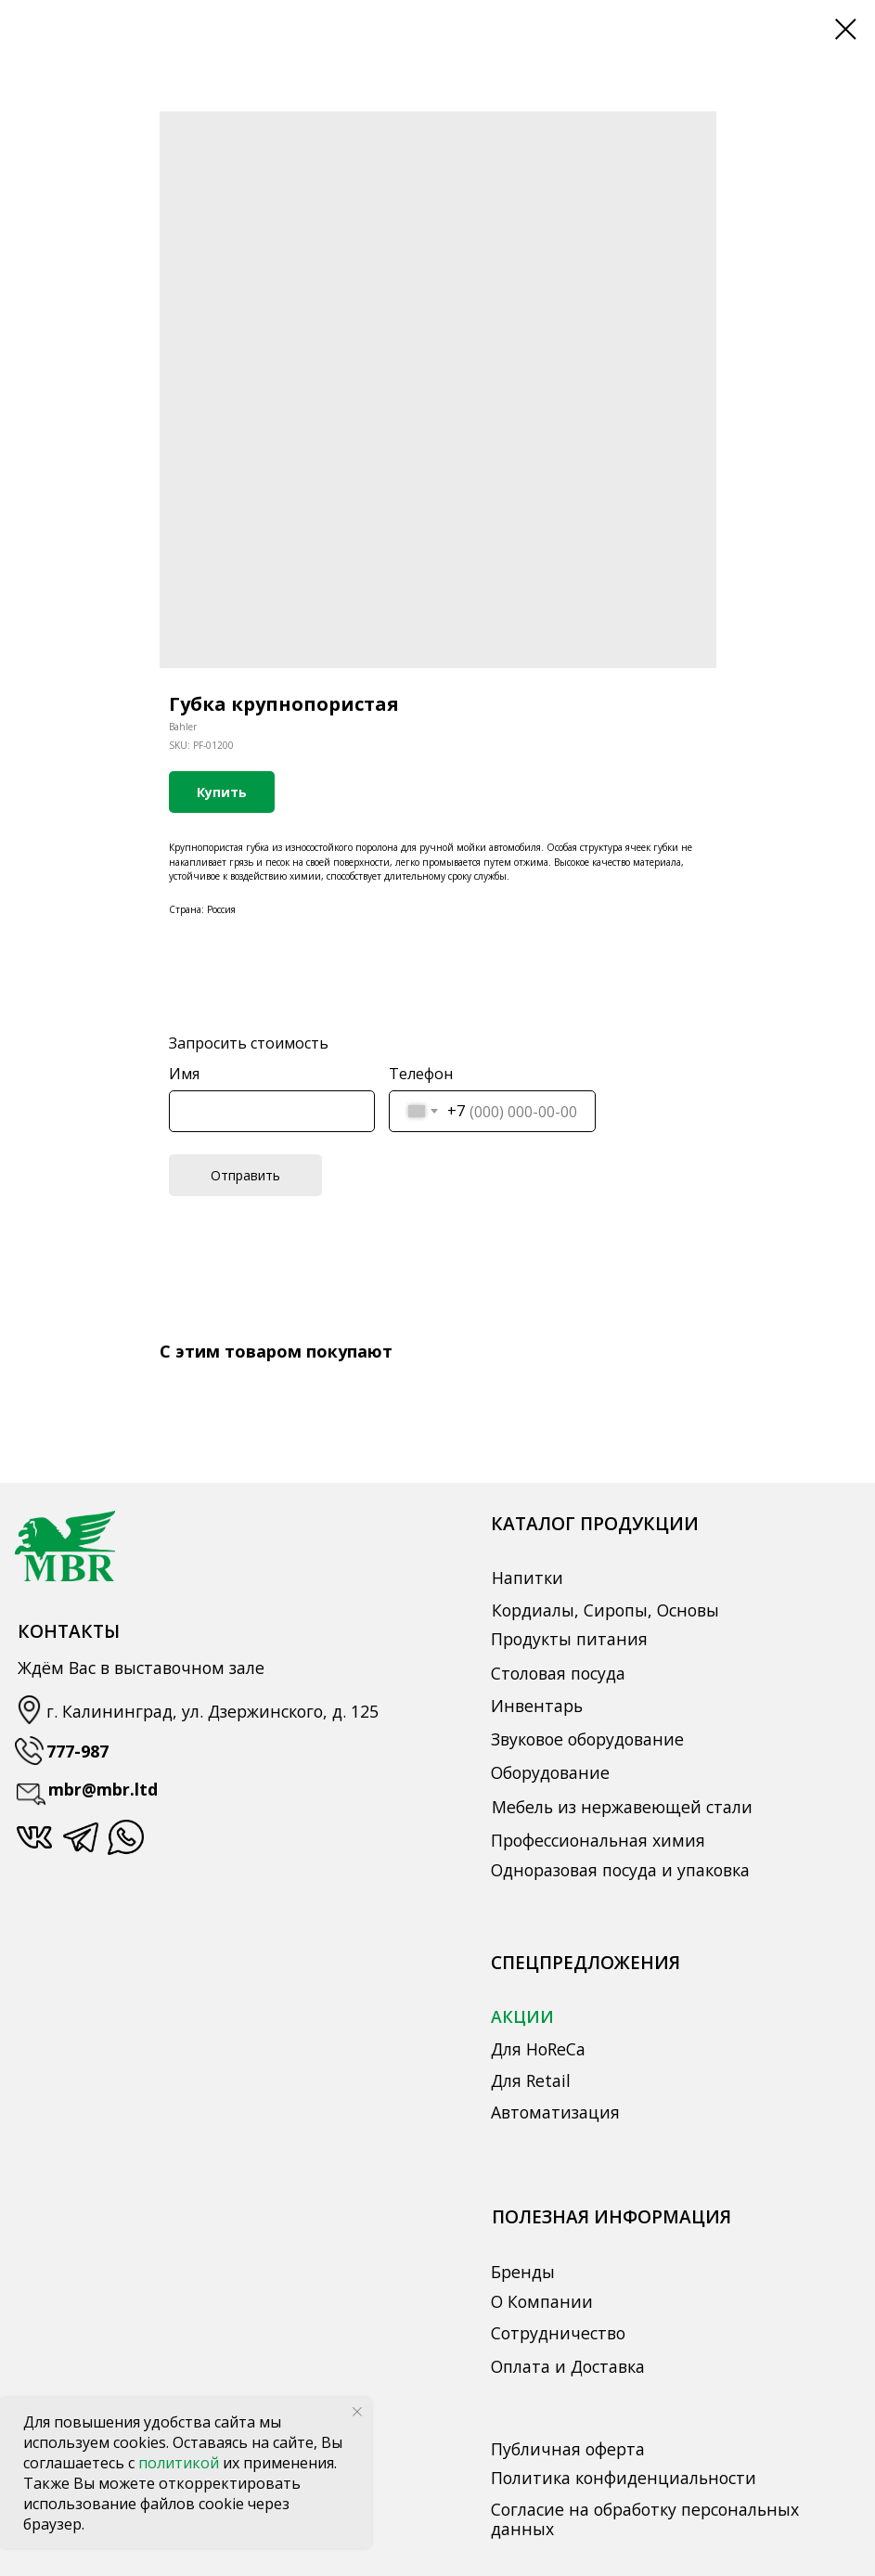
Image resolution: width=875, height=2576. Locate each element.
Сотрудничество (558, 2333)
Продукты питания (569, 1639)
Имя (184, 1073)
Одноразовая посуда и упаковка (620, 1870)
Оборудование (550, 1772)
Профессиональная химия (598, 1840)
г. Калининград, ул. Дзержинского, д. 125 (212, 1711)
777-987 (77, 1751)
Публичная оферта (568, 2449)
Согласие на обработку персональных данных (645, 2519)
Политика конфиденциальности (623, 2478)
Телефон (421, 1073)
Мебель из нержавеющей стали (622, 1807)
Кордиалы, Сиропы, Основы (605, 1610)
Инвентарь (537, 1705)
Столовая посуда (558, 1673)
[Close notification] (357, 2411)
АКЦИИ (522, 2016)
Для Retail (531, 2080)
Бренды (523, 2271)
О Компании (542, 2301)
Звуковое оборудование (587, 1739)
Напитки (527, 1577)
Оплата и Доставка (568, 2366)
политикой (180, 2463)
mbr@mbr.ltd (103, 1789)
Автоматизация (555, 2112)
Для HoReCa (538, 2049)
